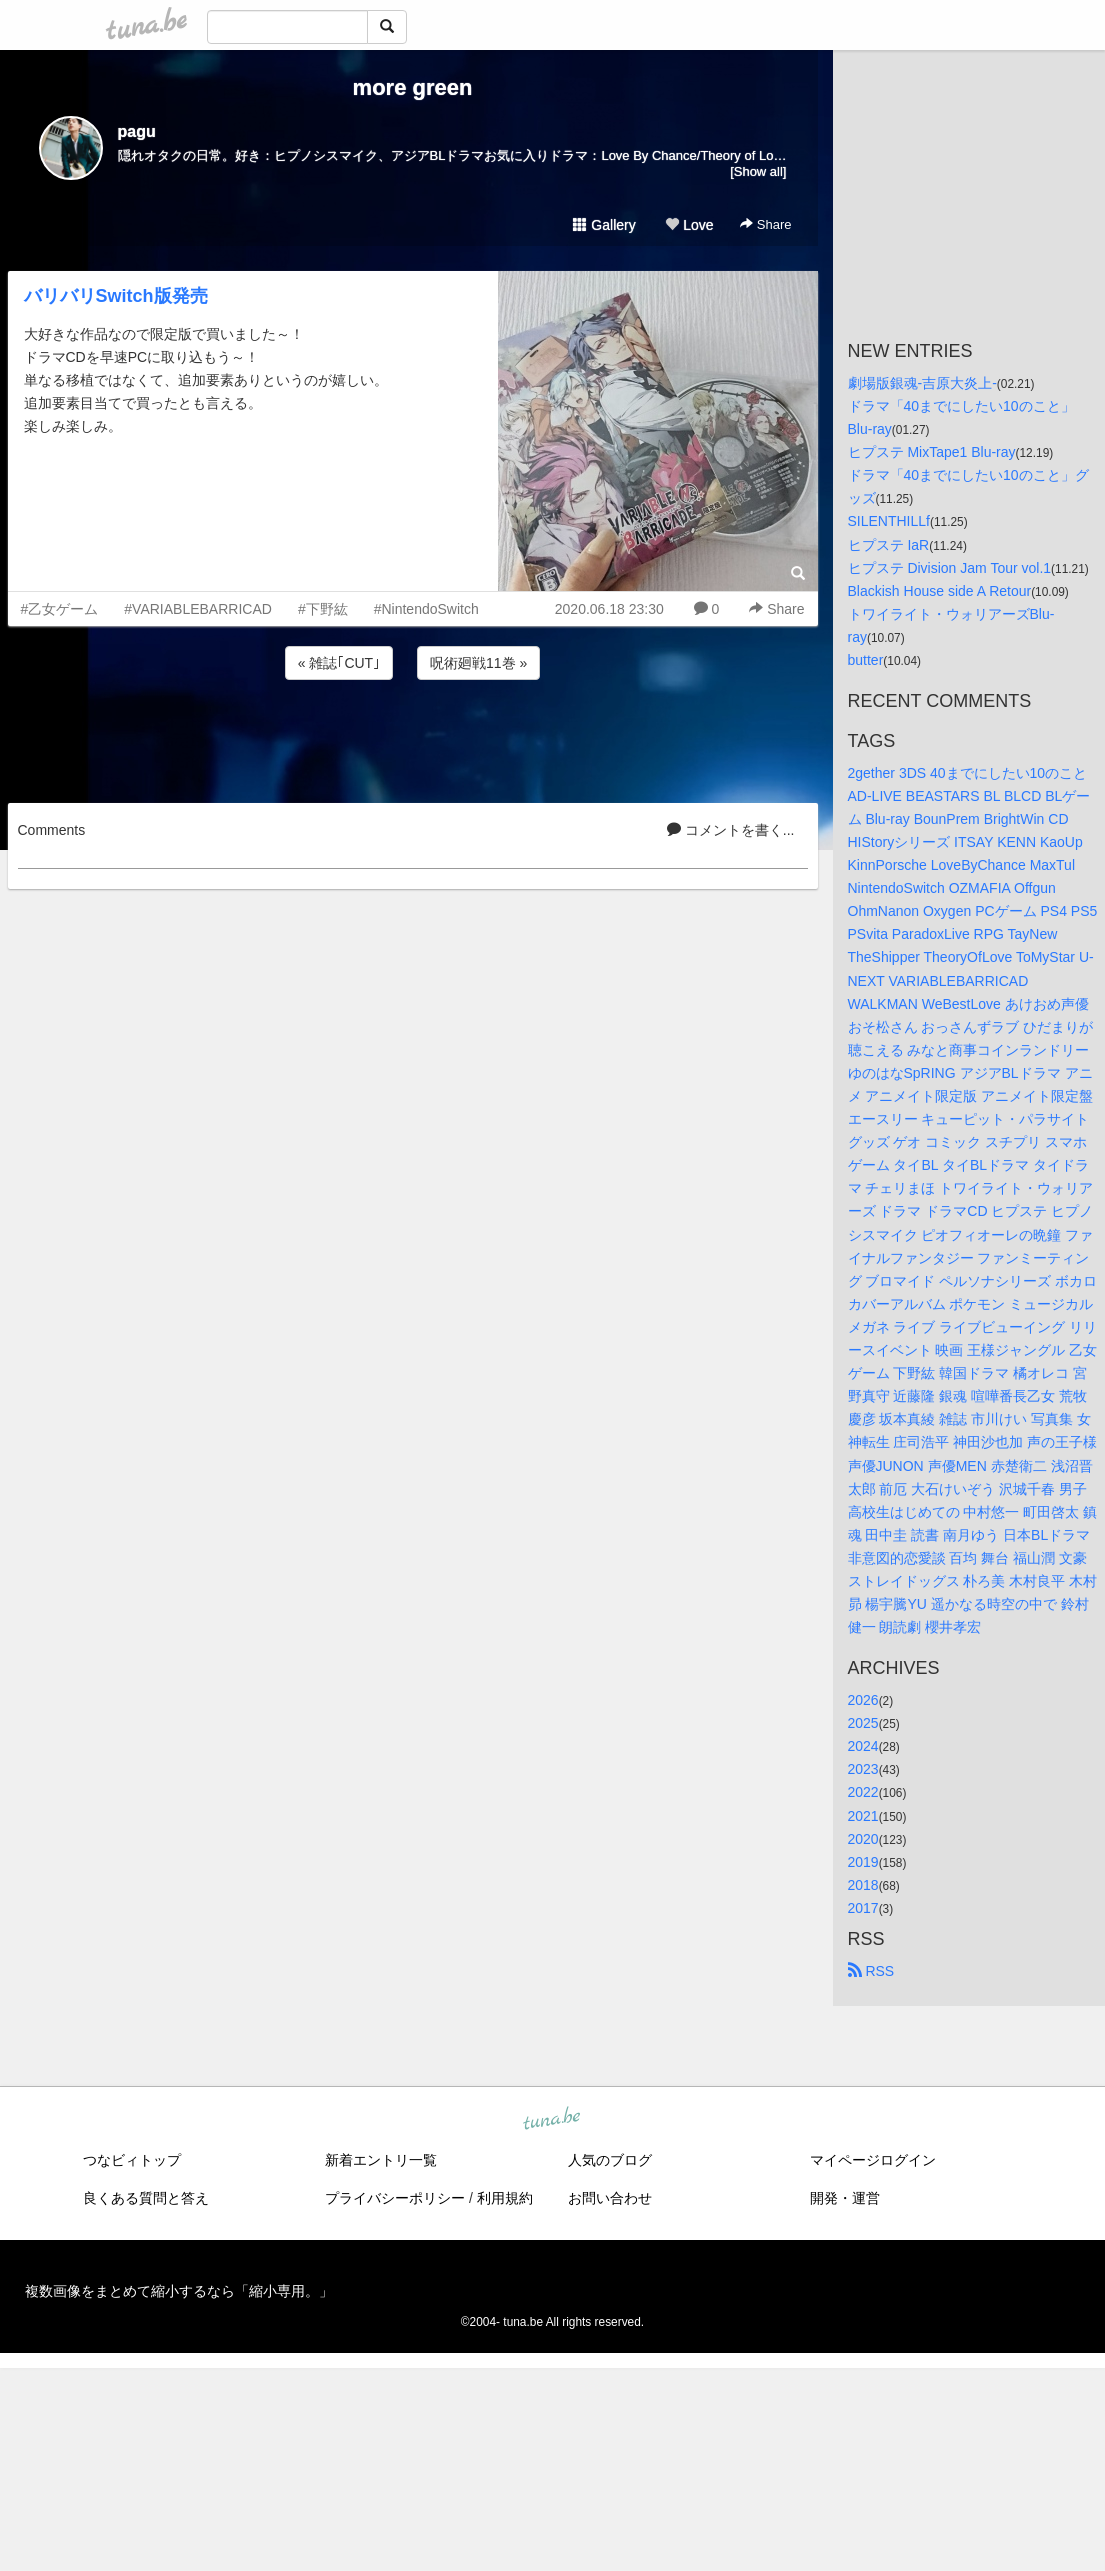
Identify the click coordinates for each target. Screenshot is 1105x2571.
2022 (863, 1792)
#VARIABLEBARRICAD (198, 609)
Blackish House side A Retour (940, 591)
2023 (863, 1769)
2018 (863, 1885)
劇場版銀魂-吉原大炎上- (922, 383)
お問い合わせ (610, 2198)
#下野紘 (323, 609)
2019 (863, 1862)
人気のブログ (610, 2160)
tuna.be (552, 2120)
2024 (863, 1746)
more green (413, 87)
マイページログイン (873, 2160)
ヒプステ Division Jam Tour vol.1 (950, 568)
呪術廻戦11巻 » (478, 663)
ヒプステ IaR (889, 545)
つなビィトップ (132, 2160)
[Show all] (758, 171)
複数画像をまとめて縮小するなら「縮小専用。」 (179, 2291)
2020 (863, 1839)
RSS (871, 1971)
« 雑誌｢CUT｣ (339, 663)
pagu (137, 131)
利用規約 (505, 2198)
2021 (863, 1816)
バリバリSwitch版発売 (116, 296)
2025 (863, 1723)
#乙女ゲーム (60, 609)
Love (689, 225)
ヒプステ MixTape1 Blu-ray (932, 452)
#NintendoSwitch (426, 609)
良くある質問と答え (146, 2198)
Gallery (604, 225)
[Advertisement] (413, 738)
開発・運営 (845, 2198)
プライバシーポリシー (395, 2198)
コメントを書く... (731, 830)
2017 (863, 1908)
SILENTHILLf (889, 521)
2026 (863, 1700)
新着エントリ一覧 (381, 2160)
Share (765, 224)
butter (866, 660)
